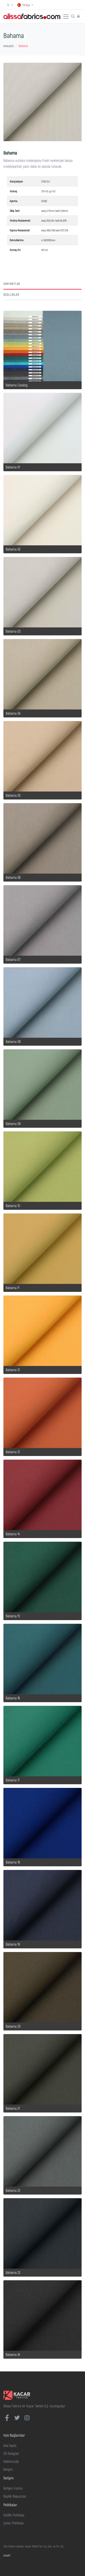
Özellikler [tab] (11, 294)
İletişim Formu (12, 2488)
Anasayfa (8, 46)
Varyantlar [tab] (11, 284)
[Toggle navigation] (65, 16)
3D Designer (11, 2453)
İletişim (8, 2469)
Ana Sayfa (9, 2445)
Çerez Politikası (13, 2523)
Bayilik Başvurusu (14, 2496)
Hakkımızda (11, 2461)
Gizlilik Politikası (13, 2515)
